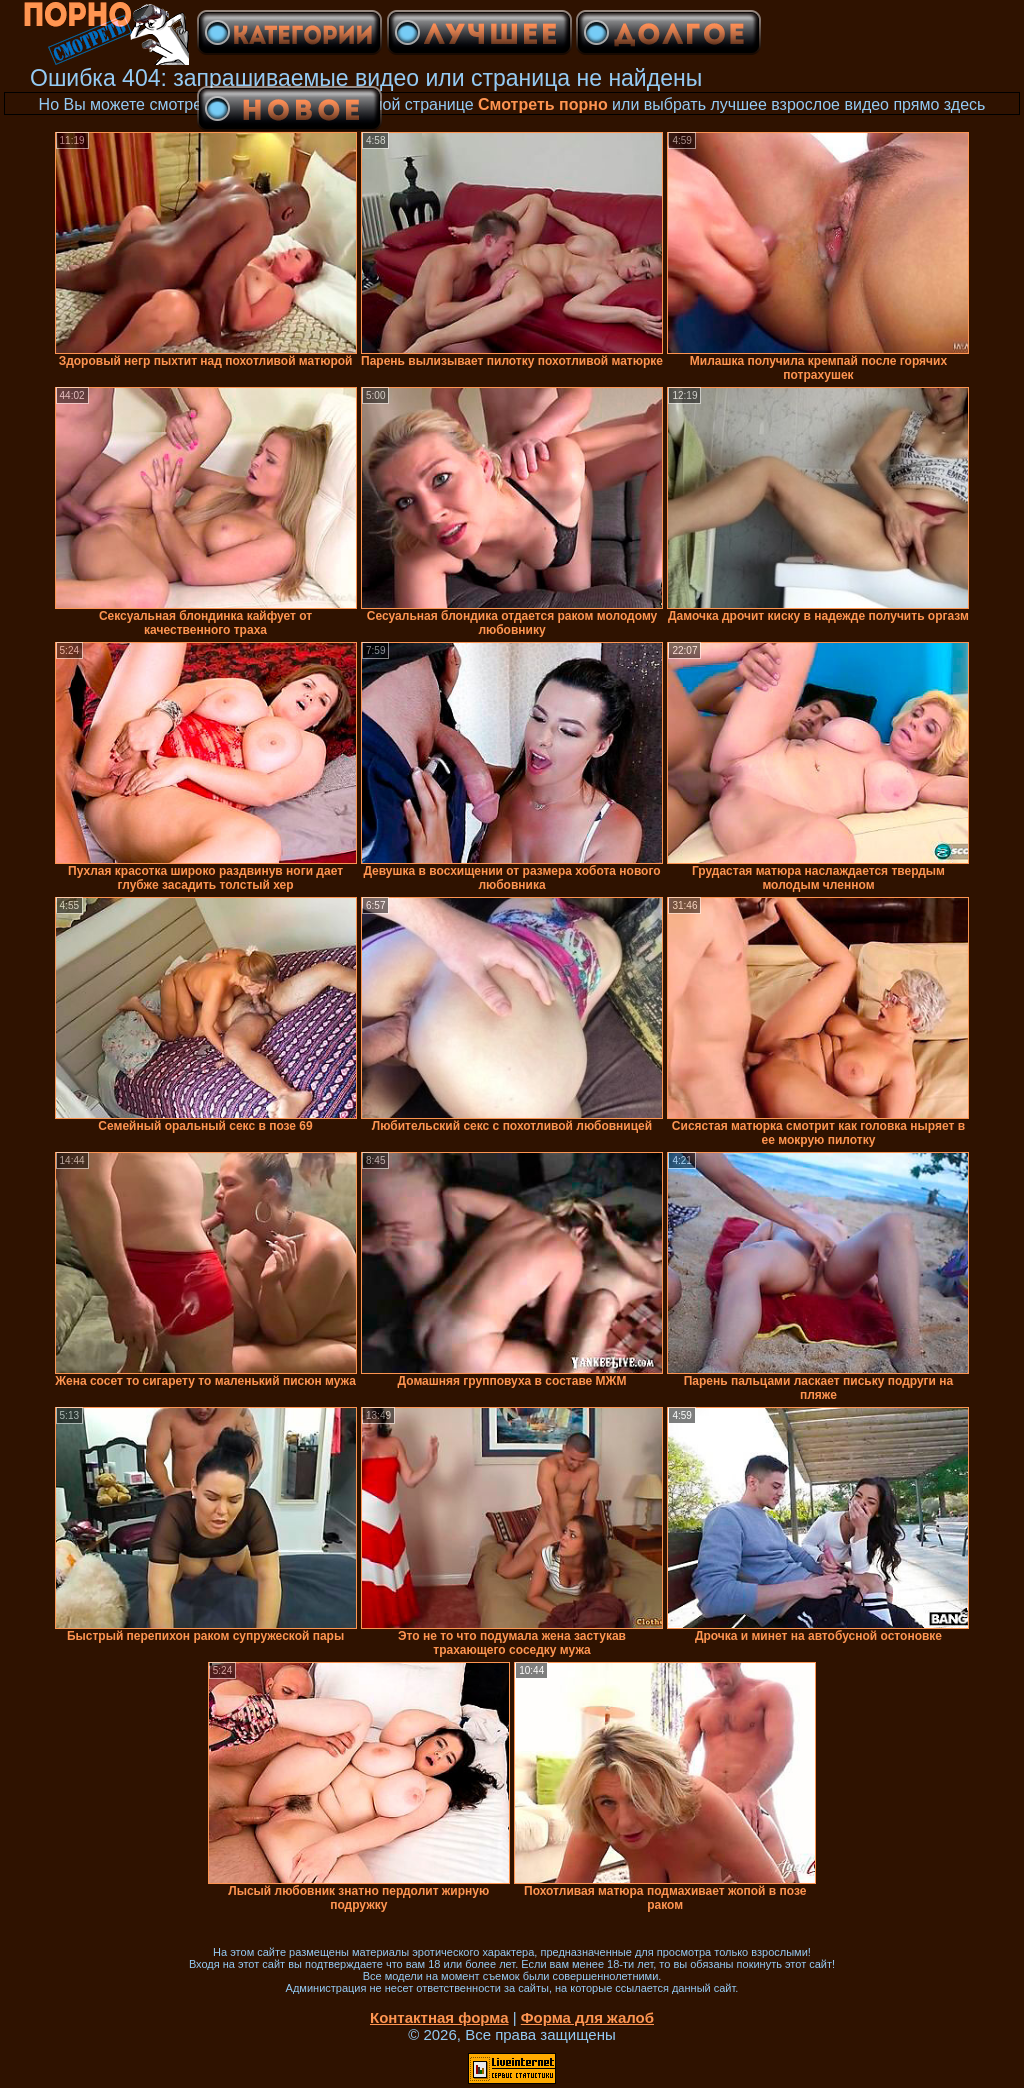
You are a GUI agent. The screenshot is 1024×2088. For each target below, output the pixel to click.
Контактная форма (439, 2017)
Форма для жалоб (587, 2017)
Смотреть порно (543, 104)
